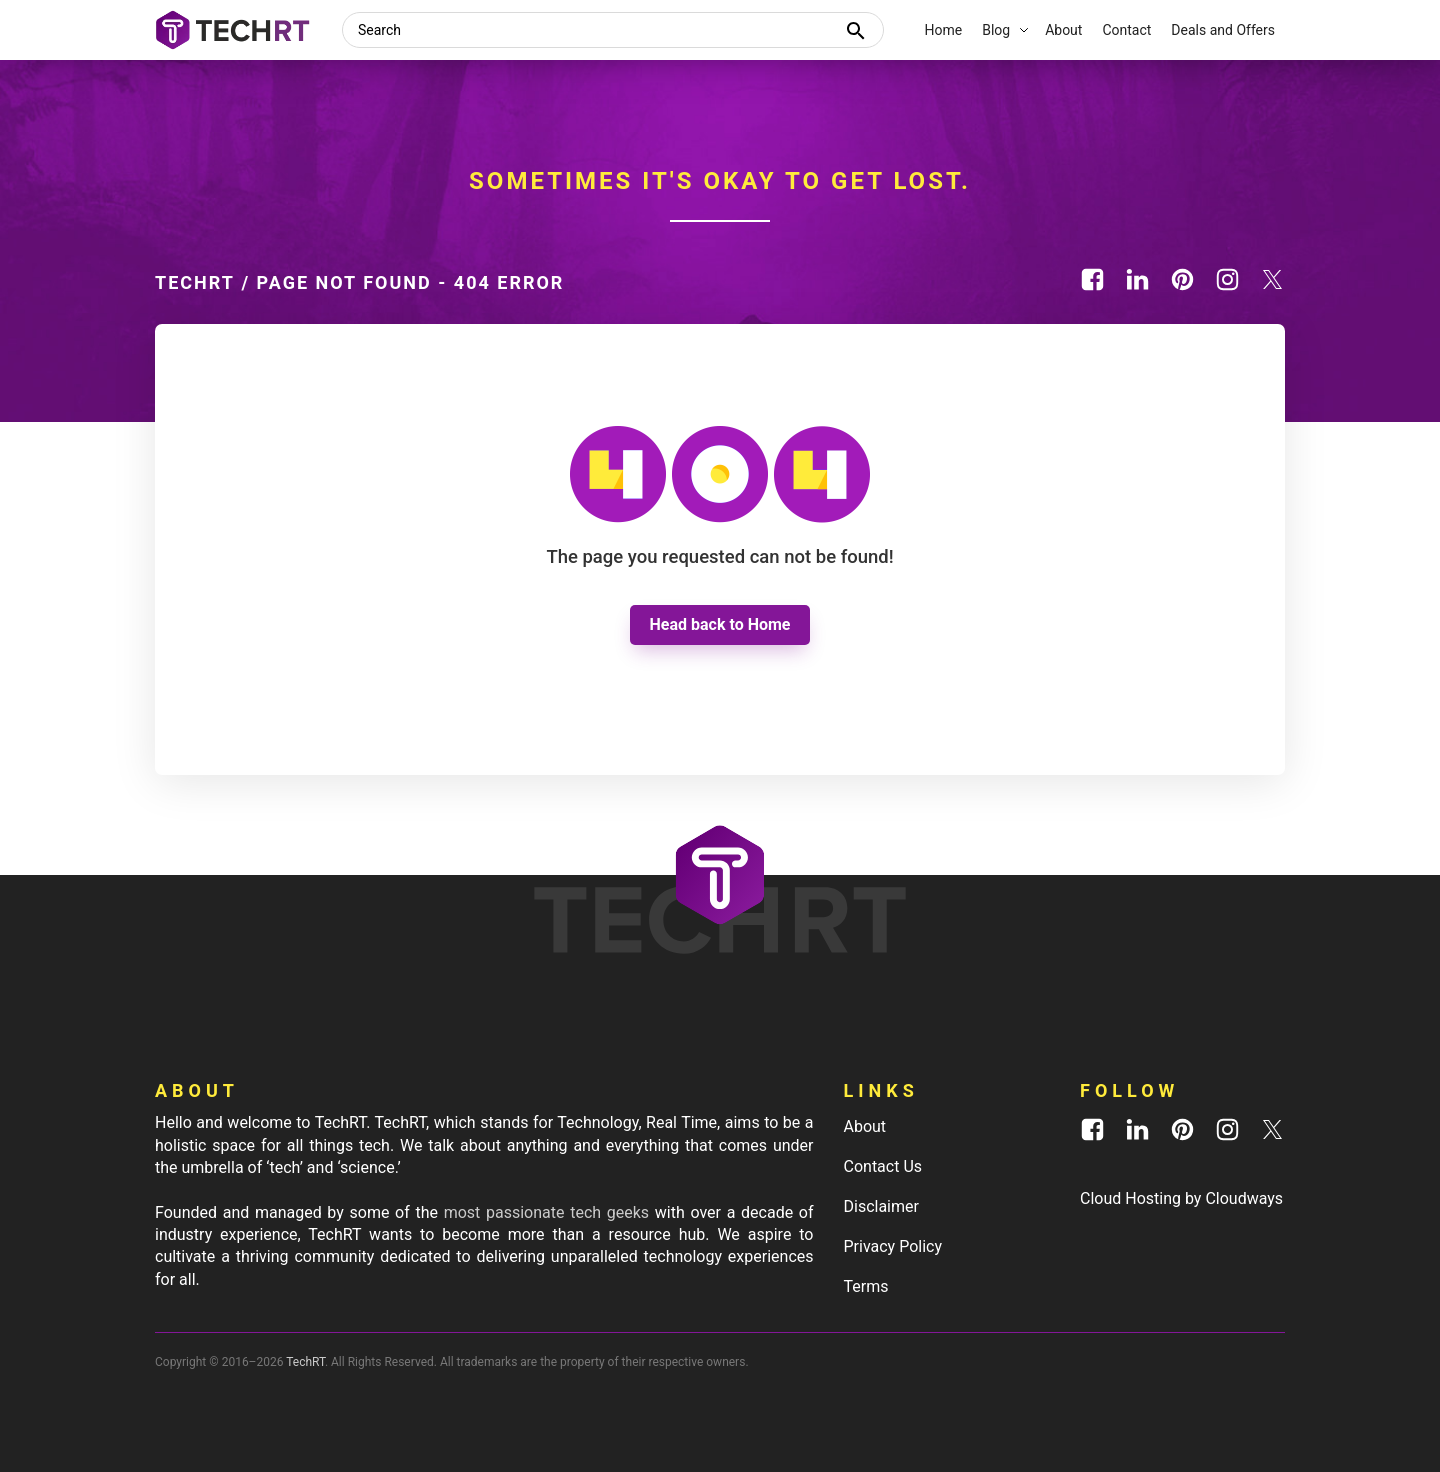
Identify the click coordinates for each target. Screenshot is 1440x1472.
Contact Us (883, 1166)
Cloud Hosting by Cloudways (1181, 1198)
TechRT (195, 282)
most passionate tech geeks (546, 1212)
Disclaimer (881, 1206)
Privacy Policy (893, 1246)
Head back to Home (720, 624)
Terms (866, 1286)
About (865, 1126)
